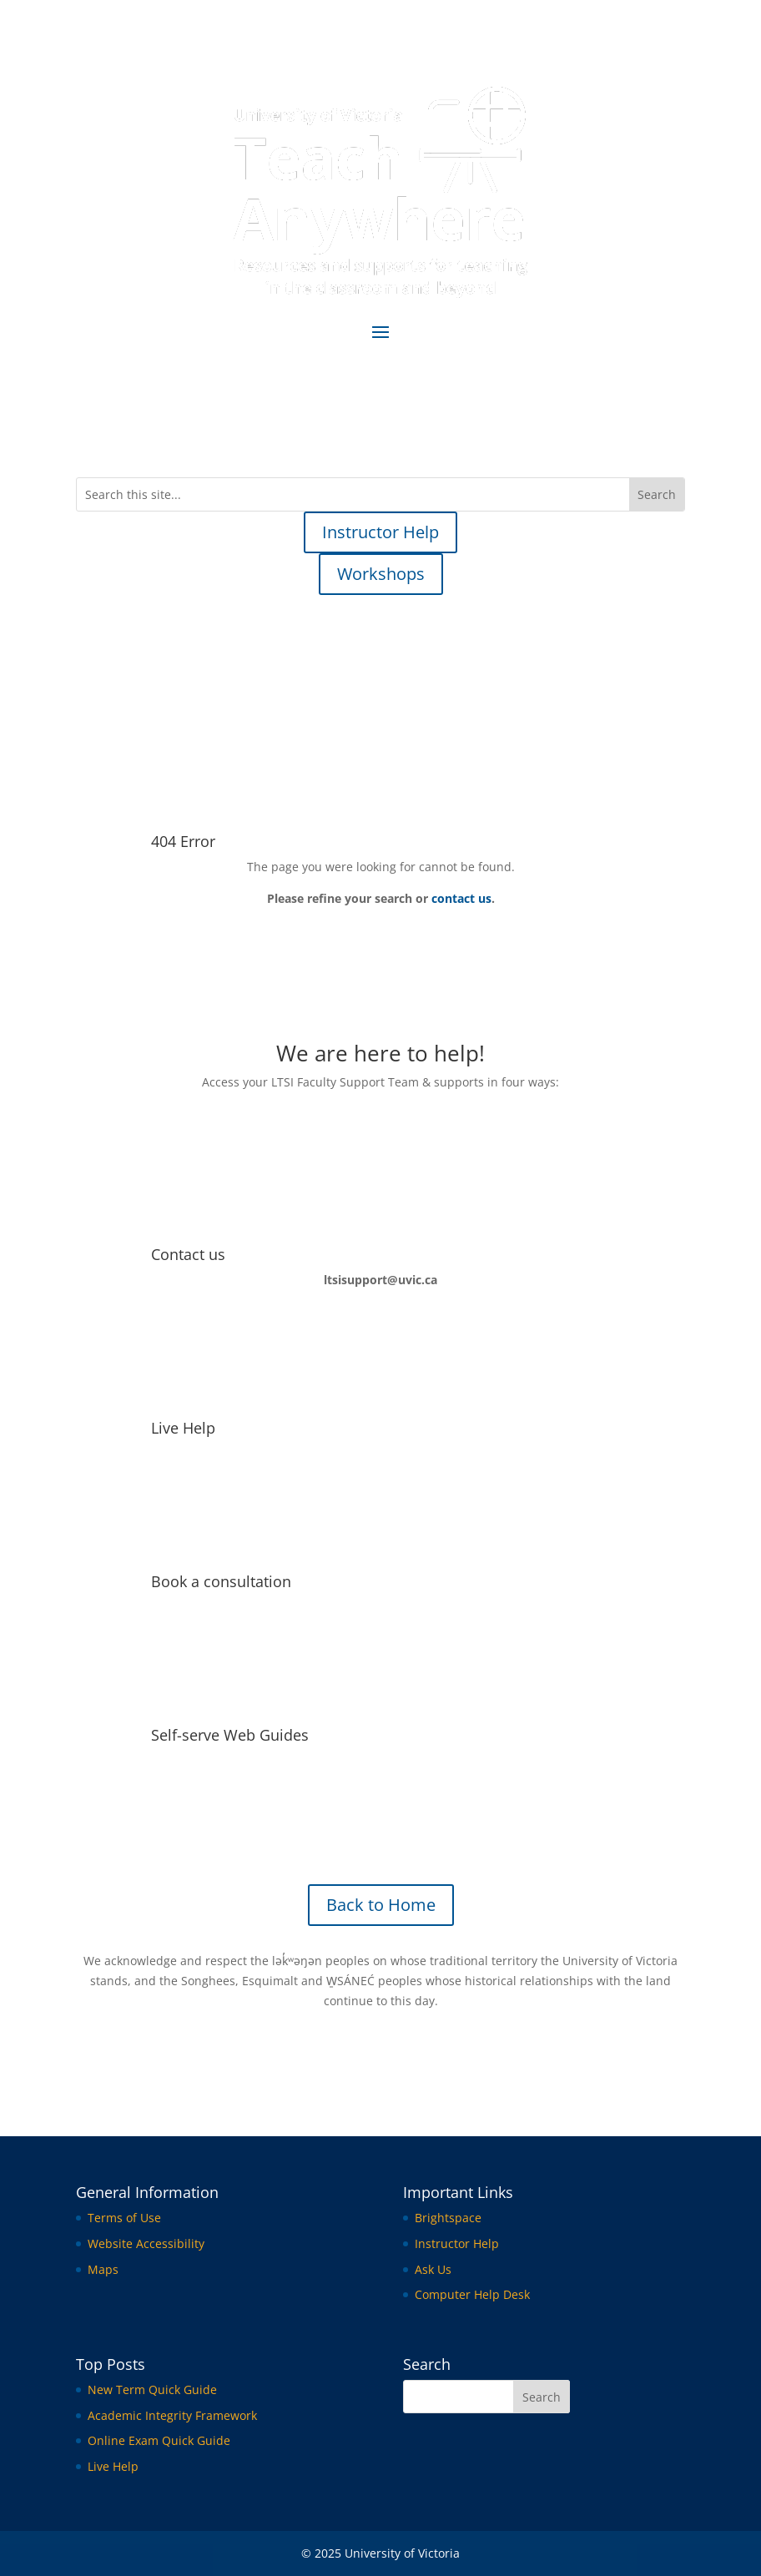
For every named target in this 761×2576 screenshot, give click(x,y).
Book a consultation (221, 1581)
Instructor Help (380, 532)
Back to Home (381, 1904)
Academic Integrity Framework (172, 2415)
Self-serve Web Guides (230, 1735)
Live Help (183, 1428)
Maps (103, 2269)
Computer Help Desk (472, 2294)
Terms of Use (124, 2218)
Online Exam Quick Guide (159, 2440)
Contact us (188, 1254)
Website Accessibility (146, 2243)
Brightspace (448, 2218)
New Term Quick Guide (152, 2389)
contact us (461, 898)
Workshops (381, 573)
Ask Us (433, 2269)
